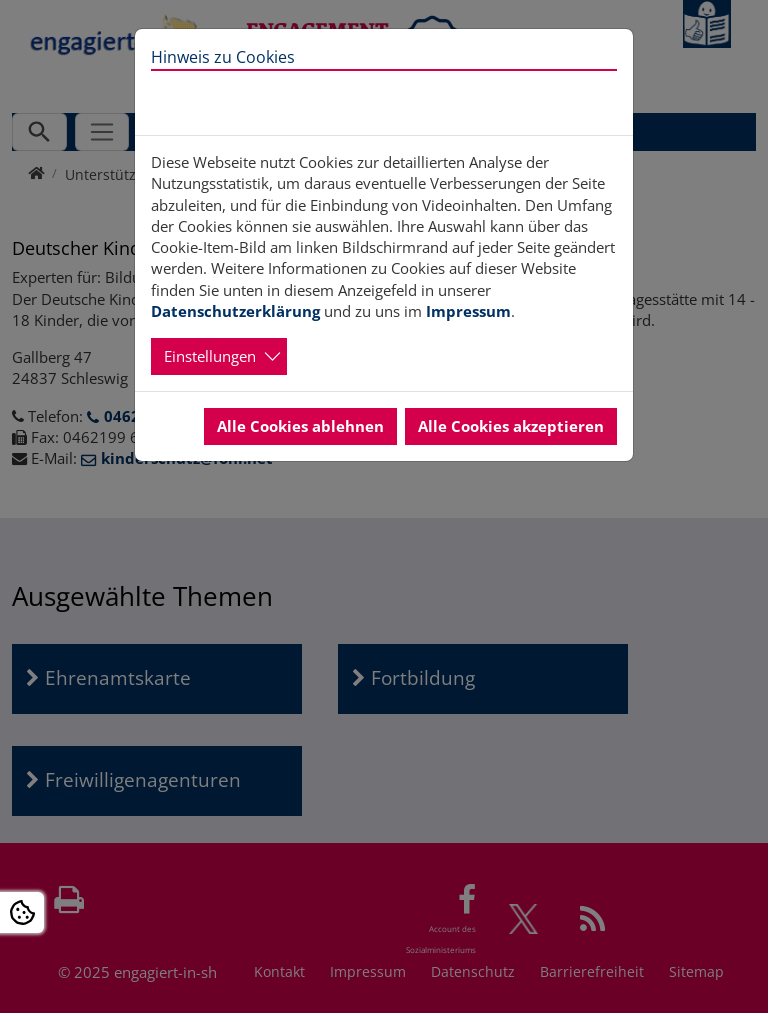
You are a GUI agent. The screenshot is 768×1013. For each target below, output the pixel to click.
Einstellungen (210, 356)
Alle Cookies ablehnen (300, 426)
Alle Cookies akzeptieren (511, 426)
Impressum (468, 311)
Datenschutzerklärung (235, 311)
